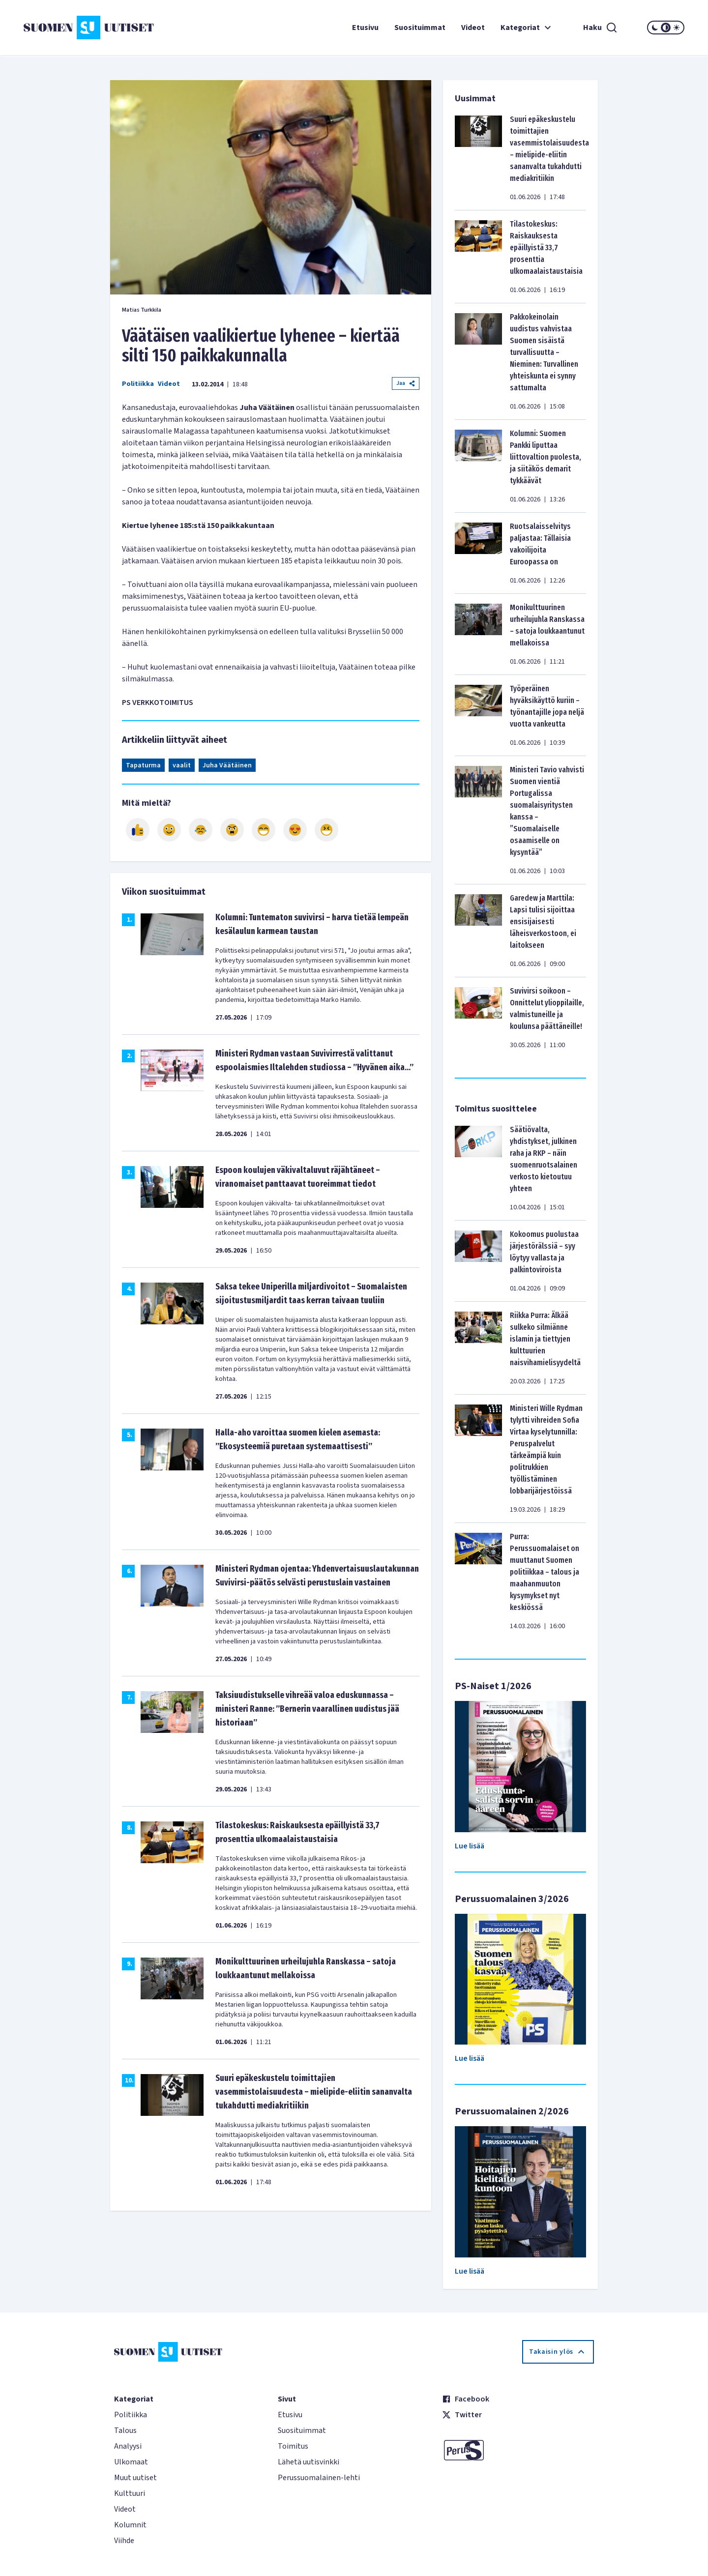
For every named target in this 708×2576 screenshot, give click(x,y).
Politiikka (138, 384)
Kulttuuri (129, 2493)
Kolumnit (130, 2524)
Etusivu (365, 27)
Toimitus (293, 2446)
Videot (473, 27)
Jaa (405, 383)
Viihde (124, 2540)
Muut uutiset (135, 2477)
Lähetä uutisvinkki (308, 2462)
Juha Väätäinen (227, 765)
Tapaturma (143, 765)
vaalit (182, 765)
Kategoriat (527, 27)
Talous (125, 2430)
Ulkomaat (131, 2462)
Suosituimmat (419, 27)
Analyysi (128, 2446)
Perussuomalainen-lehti (319, 2477)
